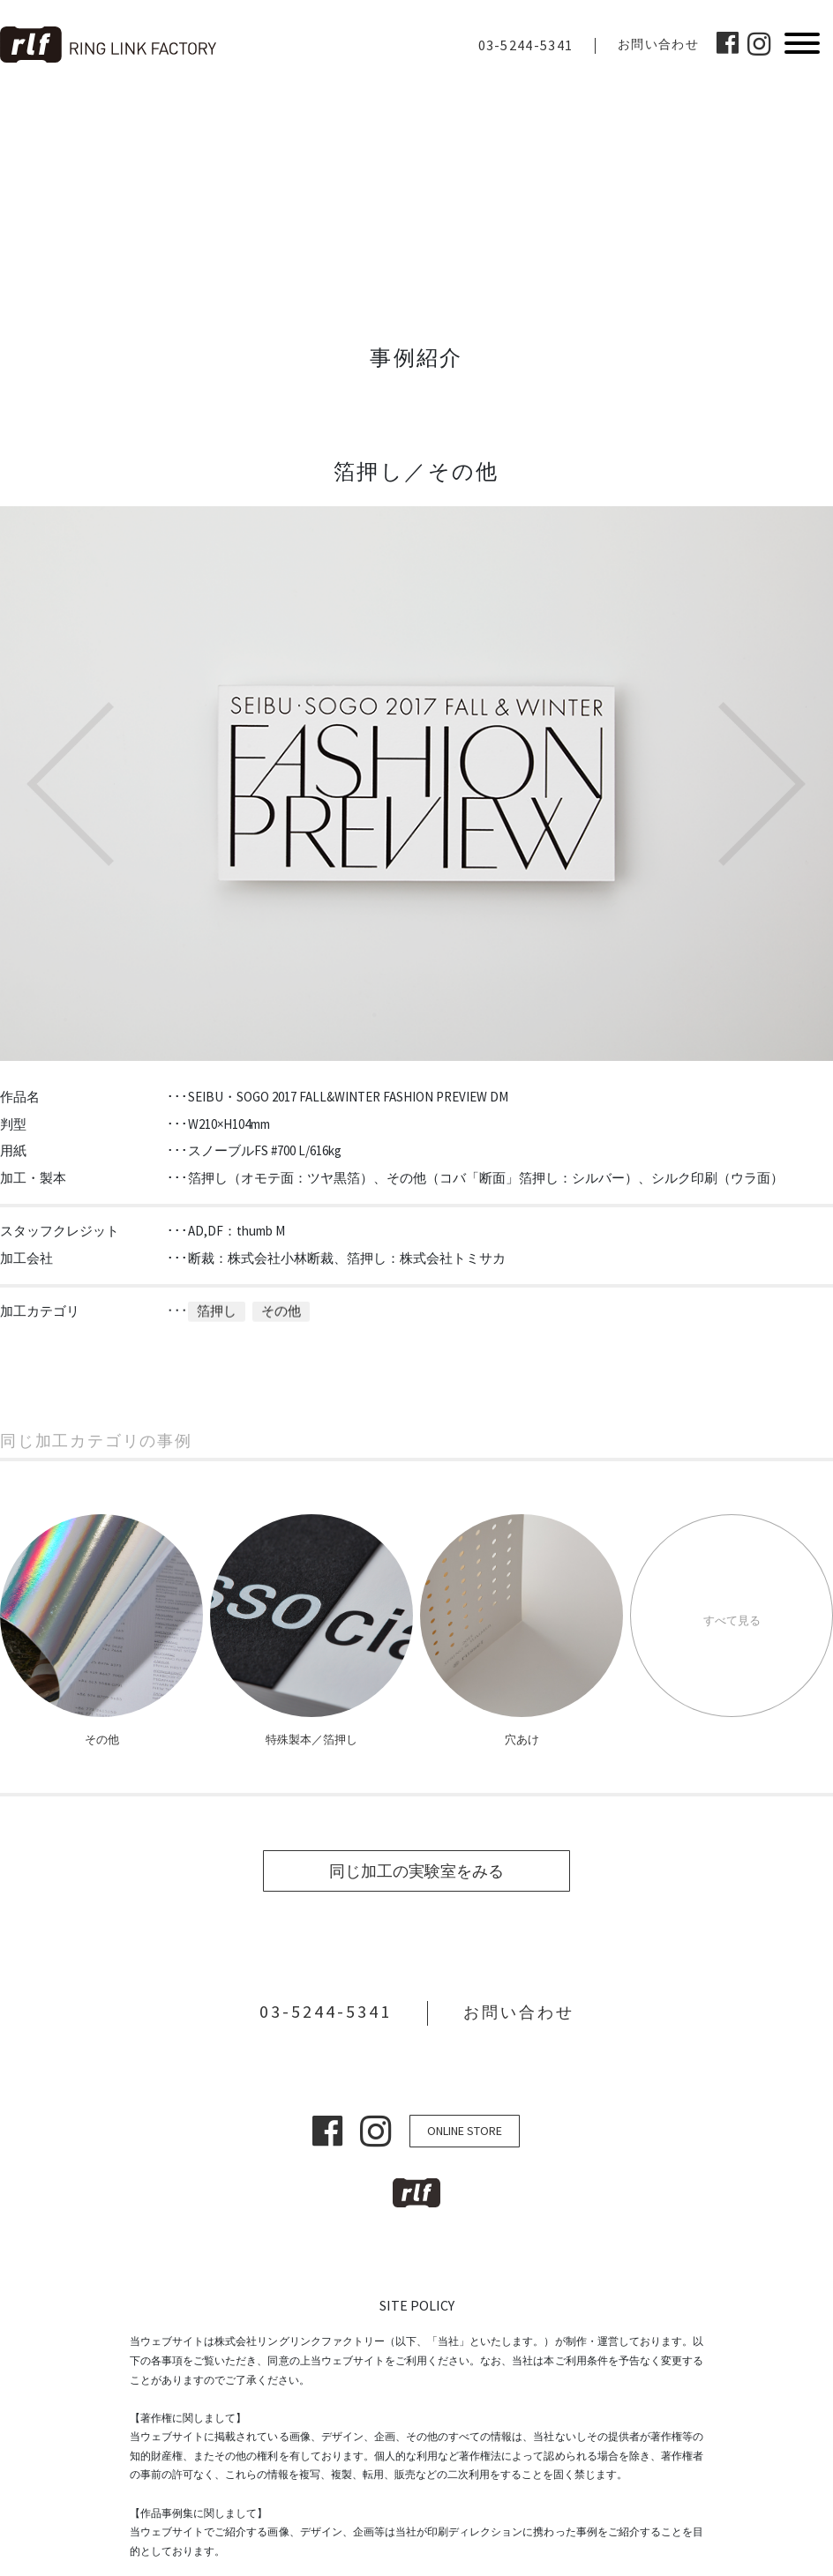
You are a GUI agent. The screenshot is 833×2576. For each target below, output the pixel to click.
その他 (281, 1297)
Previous (70, 784)
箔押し (216, 1297)
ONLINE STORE (464, 2131)
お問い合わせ (658, 44)
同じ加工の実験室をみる (416, 1871)
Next (762, 784)
